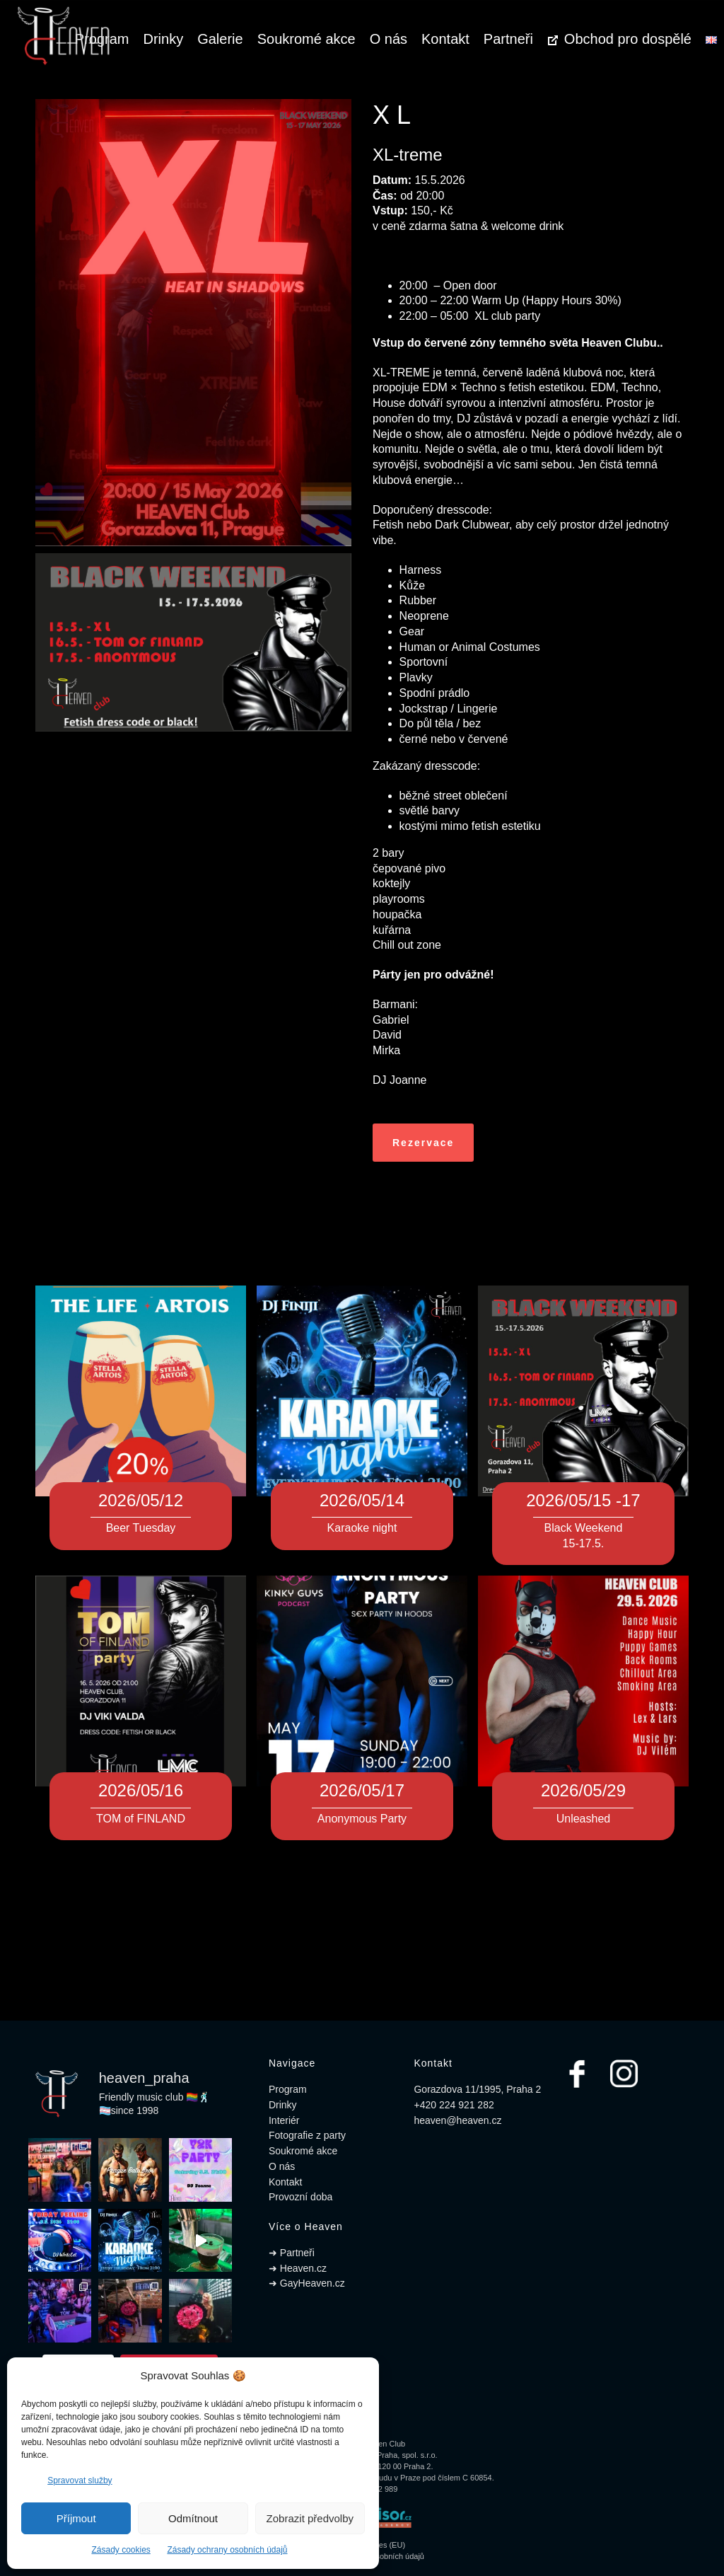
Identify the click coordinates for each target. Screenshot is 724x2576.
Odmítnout (193, 2518)
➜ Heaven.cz (298, 2268)
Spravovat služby (79, 2480)
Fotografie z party (307, 2135)
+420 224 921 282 (454, 2104)
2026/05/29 (583, 1790)
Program (288, 2089)
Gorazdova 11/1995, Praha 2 (477, 2089)
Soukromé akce (306, 39)
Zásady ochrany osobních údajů (227, 2550)
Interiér (284, 2120)
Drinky (164, 39)
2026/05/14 (362, 1500)
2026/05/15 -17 (583, 1500)
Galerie (220, 39)
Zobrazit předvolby (310, 2518)
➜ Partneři (292, 2252)
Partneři (508, 39)
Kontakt (445, 39)
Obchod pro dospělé (619, 39)
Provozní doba (300, 2196)
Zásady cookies (120, 2550)
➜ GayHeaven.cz (307, 2283)
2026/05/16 (140, 1790)
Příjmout (76, 2518)
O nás (388, 39)
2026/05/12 (140, 1500)
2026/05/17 (362, 1790)
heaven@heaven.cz (457, 2120)
